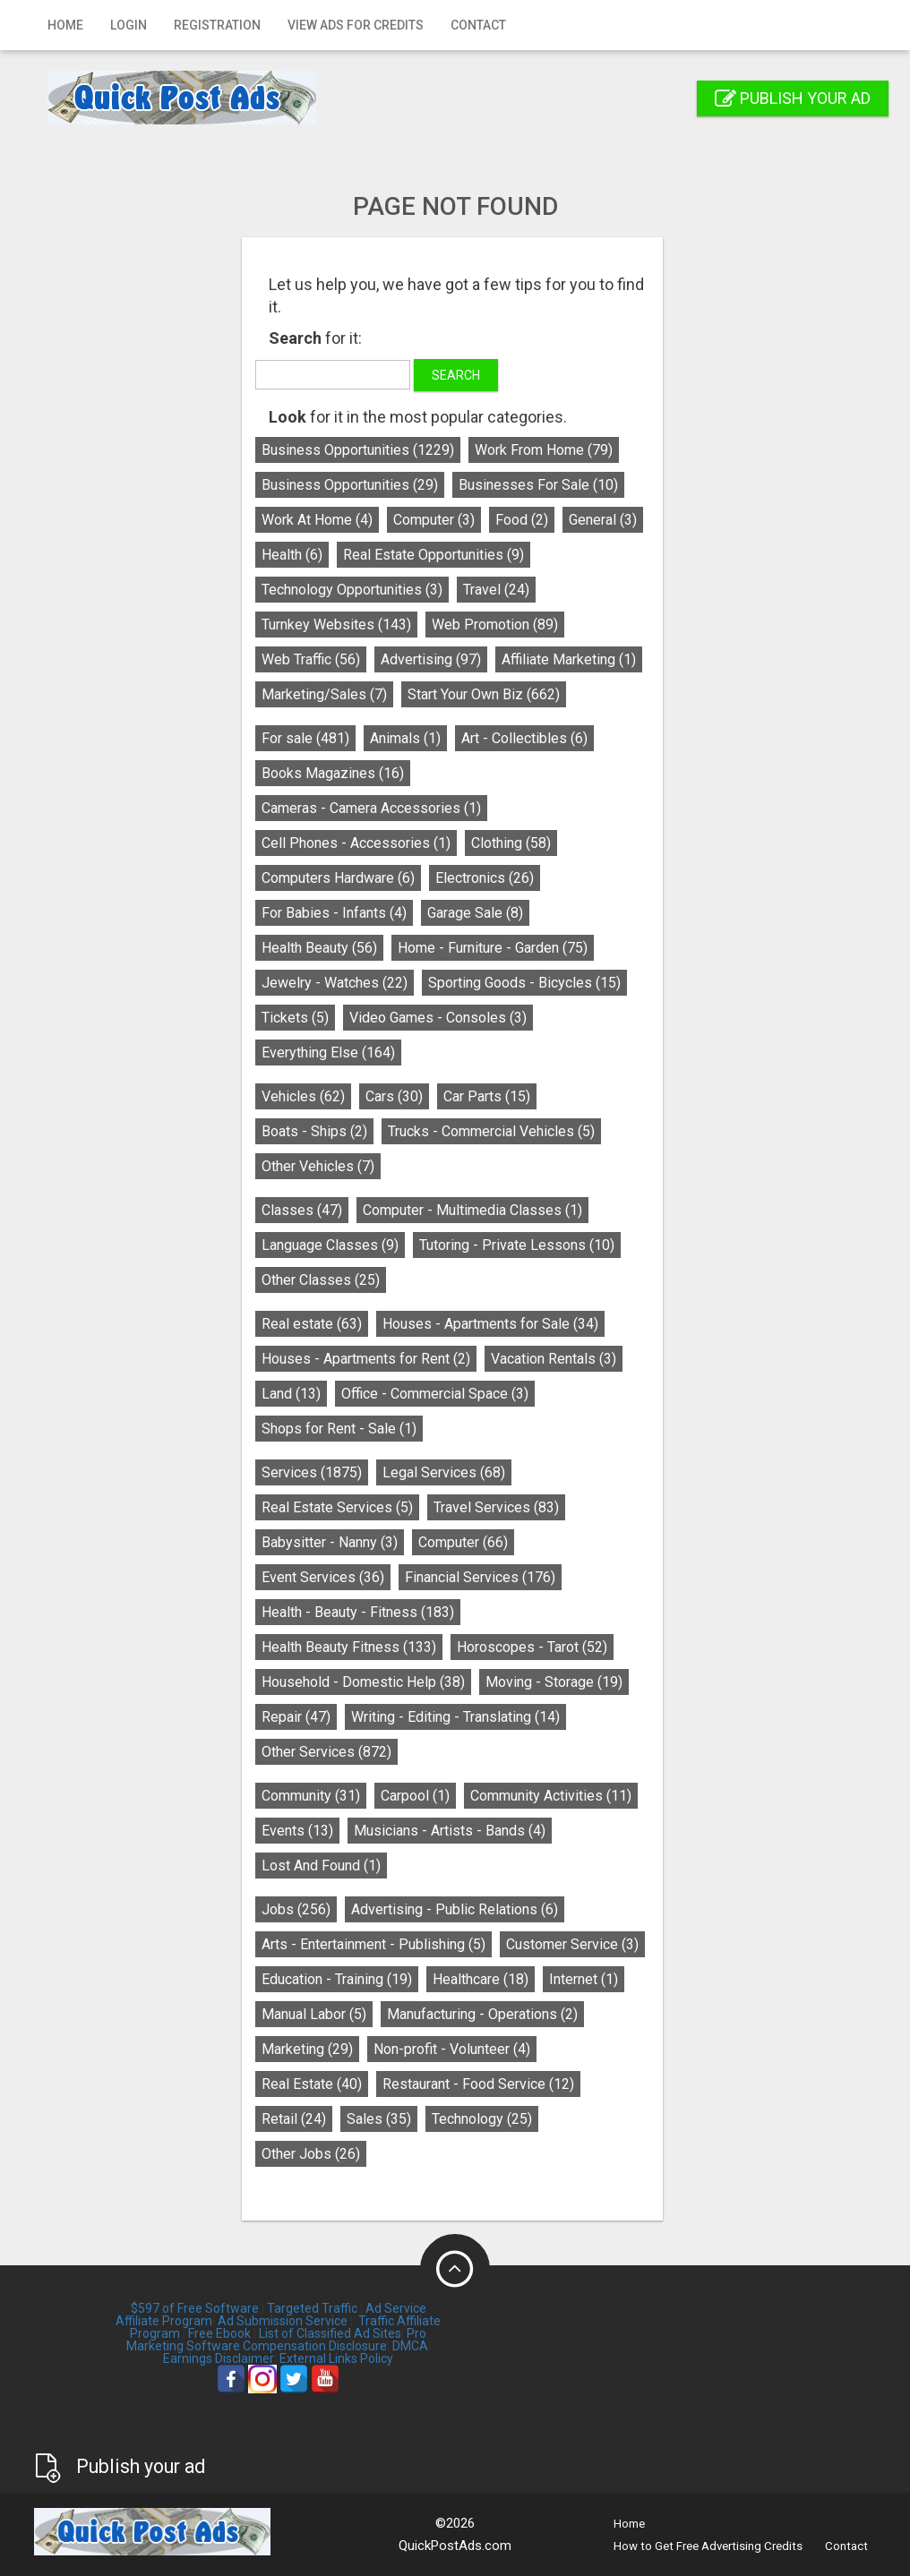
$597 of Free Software (195, 2308)
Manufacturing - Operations (485, 2014)
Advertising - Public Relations (457, 1909)
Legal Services (446, 1472)
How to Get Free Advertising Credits (708, 2546)
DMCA (410, 2346)
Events (300, 1830)
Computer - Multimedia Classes (475, 1210)
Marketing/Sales (327, 694)
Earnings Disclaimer (218, 2358)
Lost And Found (323, 1865)
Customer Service (575, 1944)
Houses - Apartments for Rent (368, 1358)
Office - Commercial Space (437, 1393)
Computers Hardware (340, 877)
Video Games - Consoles (440, 1017)
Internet (586, 1979)
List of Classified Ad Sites (330, 2333)
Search (458, 375)
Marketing (310, 2049)
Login (128, 25)
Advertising (433, 659)
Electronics (487, 877)
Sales (381, 2118)
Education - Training (339, 1979)
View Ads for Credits (356, 25)
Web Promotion (497, 624)
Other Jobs (313, 2153)
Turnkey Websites (339, 624)
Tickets (297, 1017)
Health (294, 554)
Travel (499, 589)
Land (293, 1393)
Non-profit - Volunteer (454, 2049)
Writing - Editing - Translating (458, 1716)
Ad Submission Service (283, 2321)
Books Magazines (335, 773)
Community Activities (553, 1795)
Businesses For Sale (541, 484)
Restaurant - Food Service (481, 2083)
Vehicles (306, 1096)
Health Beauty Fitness (351, 1647)
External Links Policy (336, 2358)
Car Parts (489, 1096)
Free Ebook (219, 2333)
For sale (308, 738)
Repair (298, 1716)
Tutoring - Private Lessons (519, 1245)
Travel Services (499, 1507)
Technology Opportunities (354, 589)
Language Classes (332, 1245)
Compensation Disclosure (315, 2346)
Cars (396, 1096)
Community (313, 1795)
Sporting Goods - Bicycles (527, 982)
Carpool (417, 1795)
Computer (436, 519)
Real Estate (314, 2083)
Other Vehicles (320, 1166)
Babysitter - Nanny (332, 1542)
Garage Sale (478, 912)
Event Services (325, 1577)
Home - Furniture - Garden (495, 947)
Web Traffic (313, 659)
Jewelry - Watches (337, 982)
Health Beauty (322, 947)
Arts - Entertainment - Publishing (376, 1944)
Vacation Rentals (556, 1358)
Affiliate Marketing (571, 659)
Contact (478, 25)
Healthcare (483, 1979)
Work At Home (319, 519)
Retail (296, 2118)
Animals (408, 738)
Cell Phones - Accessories (358, 843)
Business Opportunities (360, 449)
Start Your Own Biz (486, 694)
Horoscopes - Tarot (534, 1647)
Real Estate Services (340, 1507)
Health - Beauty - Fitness (360, 1612)
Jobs (298, 1909)
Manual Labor (316, 2014)
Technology (484, 2118)
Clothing (514, 843)
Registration (217, 25)
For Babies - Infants (336, 912)
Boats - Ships (317, 1131)
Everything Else (331, 1052)
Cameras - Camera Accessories (374, 808)
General (605, 519)
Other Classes (323, 1279)
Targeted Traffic (312, 2308)
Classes (304, 1210)
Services (314, 1472)
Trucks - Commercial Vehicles (494, 1131)
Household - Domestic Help (366, 1681)
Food (524, 519)
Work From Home (546, 449)
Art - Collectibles (527, 738)
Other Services (329, 1751)
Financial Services (483, 1577)
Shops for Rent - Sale (341, 1428)
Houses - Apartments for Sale (493, 1323)
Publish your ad (793, 98)
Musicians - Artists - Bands (452, 1830)
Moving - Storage (556, 1681)
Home (65, 25)
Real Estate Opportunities (436, 554)
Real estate (314, 1323)
